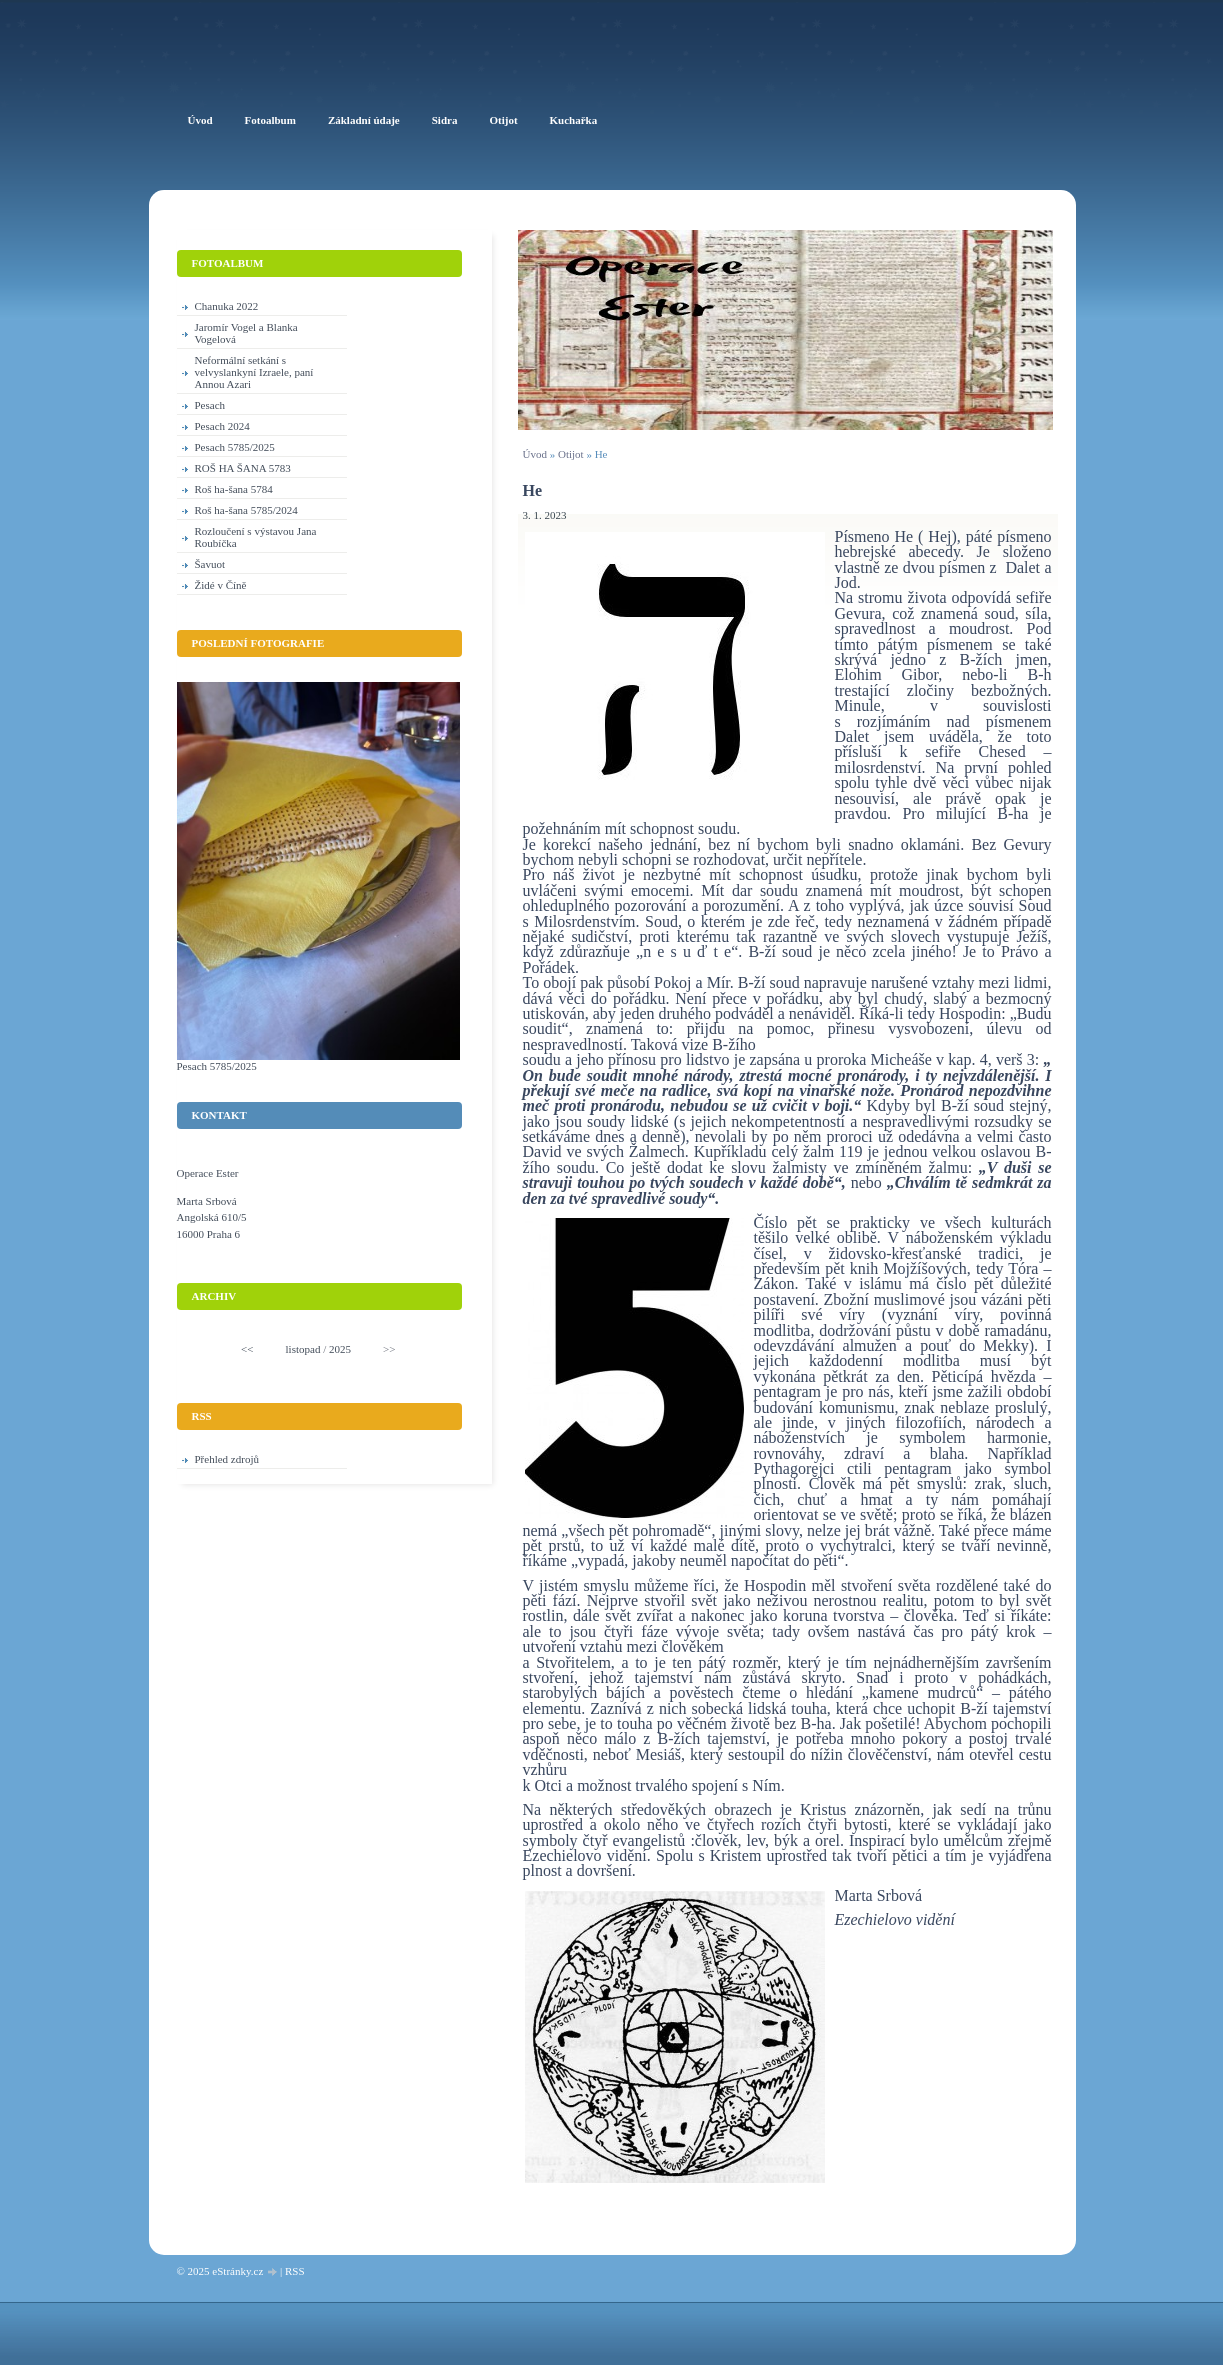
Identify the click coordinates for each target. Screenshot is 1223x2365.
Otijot (571, 454)
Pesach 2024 (222, 426)
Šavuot (210, 564)
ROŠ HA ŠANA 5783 (243, 468)
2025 (340, 1349)
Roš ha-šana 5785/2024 (246, 510)
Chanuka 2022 (227, 306)
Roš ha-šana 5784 (234, 489)
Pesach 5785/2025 (235, 447)
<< (247, 1349)
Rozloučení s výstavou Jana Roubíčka (256, 537)
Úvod (535, 454)
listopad (303, 1349)
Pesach (210, 405)
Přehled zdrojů (227, 1459)
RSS (295, 2271)
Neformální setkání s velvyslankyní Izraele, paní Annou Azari (254, 372)
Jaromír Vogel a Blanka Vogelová (246, 333)
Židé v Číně (221, 585)
